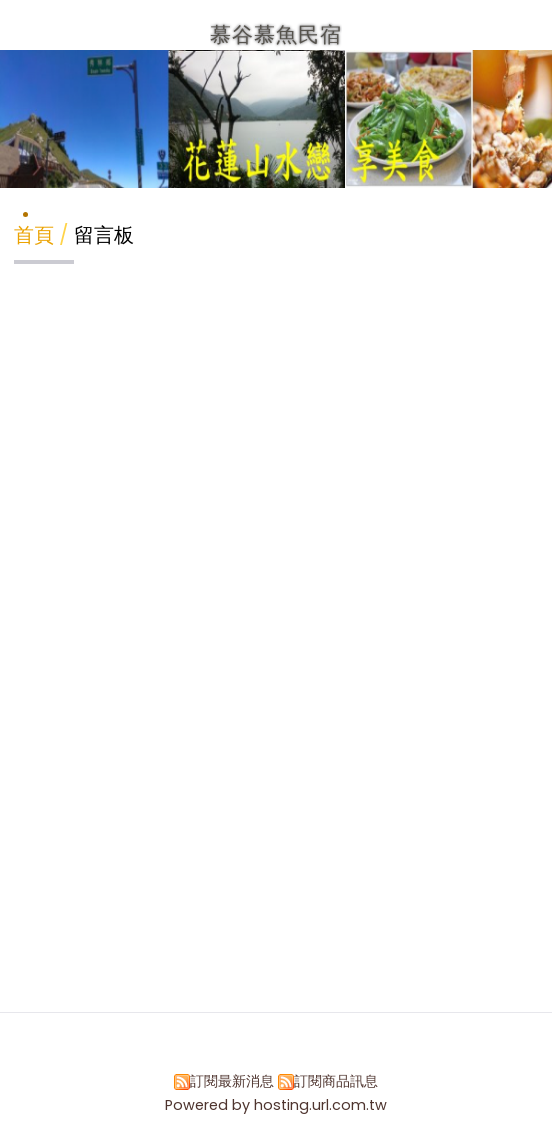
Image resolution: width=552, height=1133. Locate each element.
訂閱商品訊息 (336, 1081)
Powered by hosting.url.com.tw (276, 1105)
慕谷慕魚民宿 (276, 34)
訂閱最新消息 (232, 1081)
